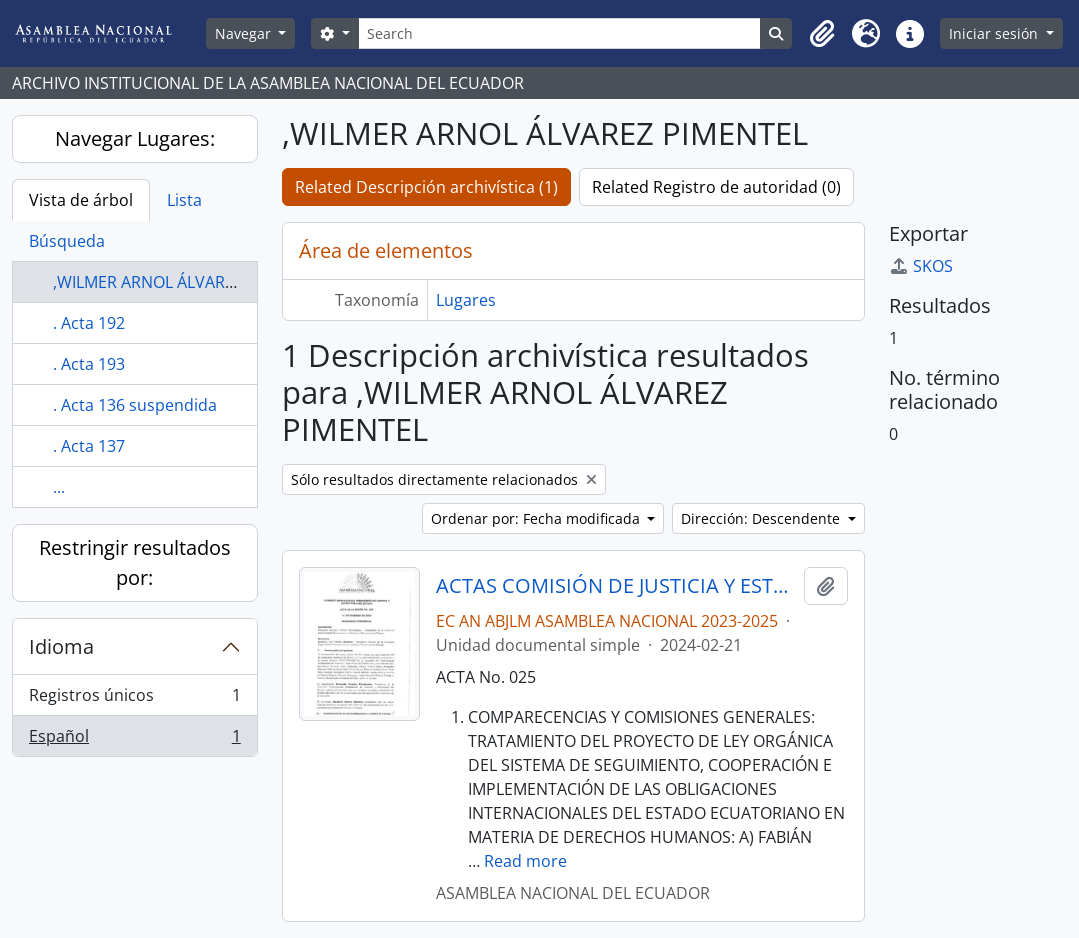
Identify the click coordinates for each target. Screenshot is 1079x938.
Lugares (466, 300)
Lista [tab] (184, 200)
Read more (525, 861)
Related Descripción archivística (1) (426, 187)
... (59, 487)
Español (134, 740)
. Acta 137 (89, 446)
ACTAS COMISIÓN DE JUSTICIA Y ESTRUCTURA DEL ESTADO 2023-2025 (616, 586)
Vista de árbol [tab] (81, 200)
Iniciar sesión (995, 33)
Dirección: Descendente (762, 518)
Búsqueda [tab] (67, 241)
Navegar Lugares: (135, 138)
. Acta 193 (89, 364)
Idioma (61, 646)
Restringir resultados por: (135, 562)
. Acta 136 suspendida (135, 405)
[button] (822, 34)
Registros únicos (134, 699)
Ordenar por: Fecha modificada (537, 518)
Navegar (245, 33)
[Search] (560, 33)
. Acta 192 (89, 323)
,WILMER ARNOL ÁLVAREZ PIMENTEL (187, 282)
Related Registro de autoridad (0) (716, 187)
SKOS (921, 266)
